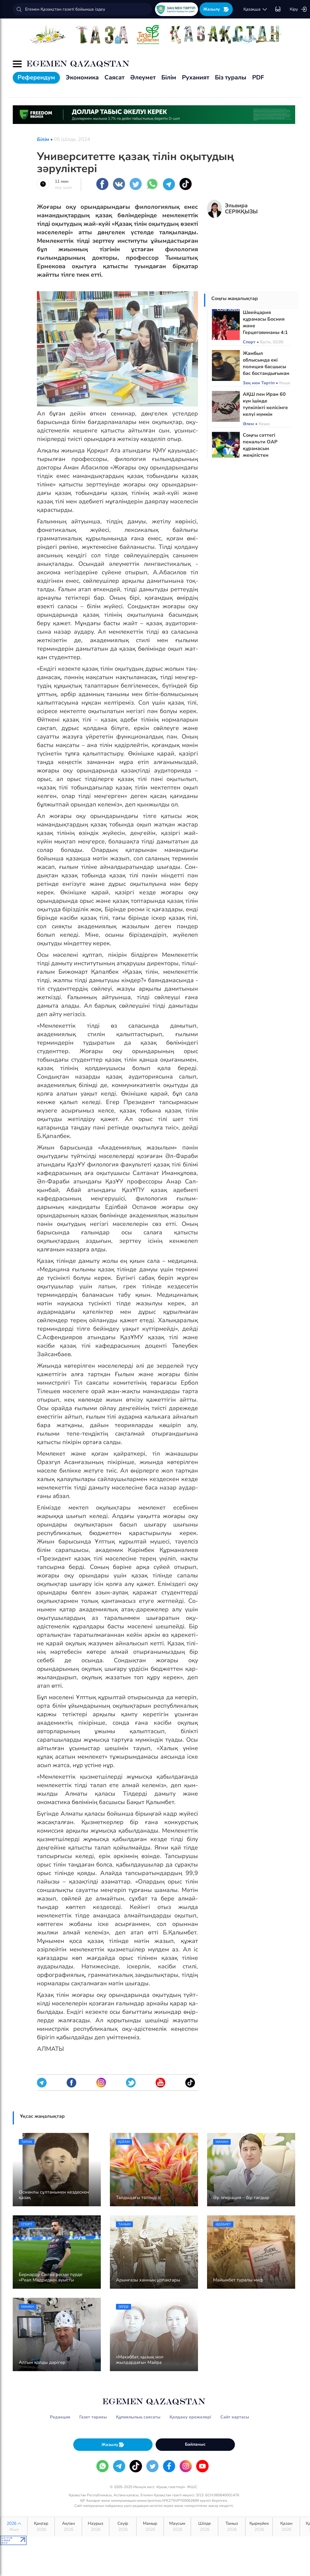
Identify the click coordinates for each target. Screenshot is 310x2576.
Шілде (204, 2527)
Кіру (298, 9)
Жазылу (216, 9)
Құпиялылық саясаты (138, 2417)
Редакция (60, 2417)
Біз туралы (230, 77)
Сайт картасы (234, 2417)
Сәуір (122, 2527)
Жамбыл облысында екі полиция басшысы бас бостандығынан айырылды (266, 366)
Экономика (82, 77)
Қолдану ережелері (190, 2417)
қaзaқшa (255, 9)
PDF (258, 77)
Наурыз (95, 2527)
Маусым (177, 2527)
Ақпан (68, 2527)
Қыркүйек (259, 2527)
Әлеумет (143, 77)
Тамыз (231, 2527)
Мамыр (150, 2527)
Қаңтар (41, 2527)
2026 (13, 2527)
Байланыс (195, 2444)
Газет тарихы (93, 2417)
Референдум (36, 77)
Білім (168, 77)
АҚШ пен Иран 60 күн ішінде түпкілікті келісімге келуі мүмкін (265, 404)
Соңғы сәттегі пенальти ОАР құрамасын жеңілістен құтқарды (260, 448)
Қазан (286, 2527)
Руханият (195, 77)
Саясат (114, 77)
